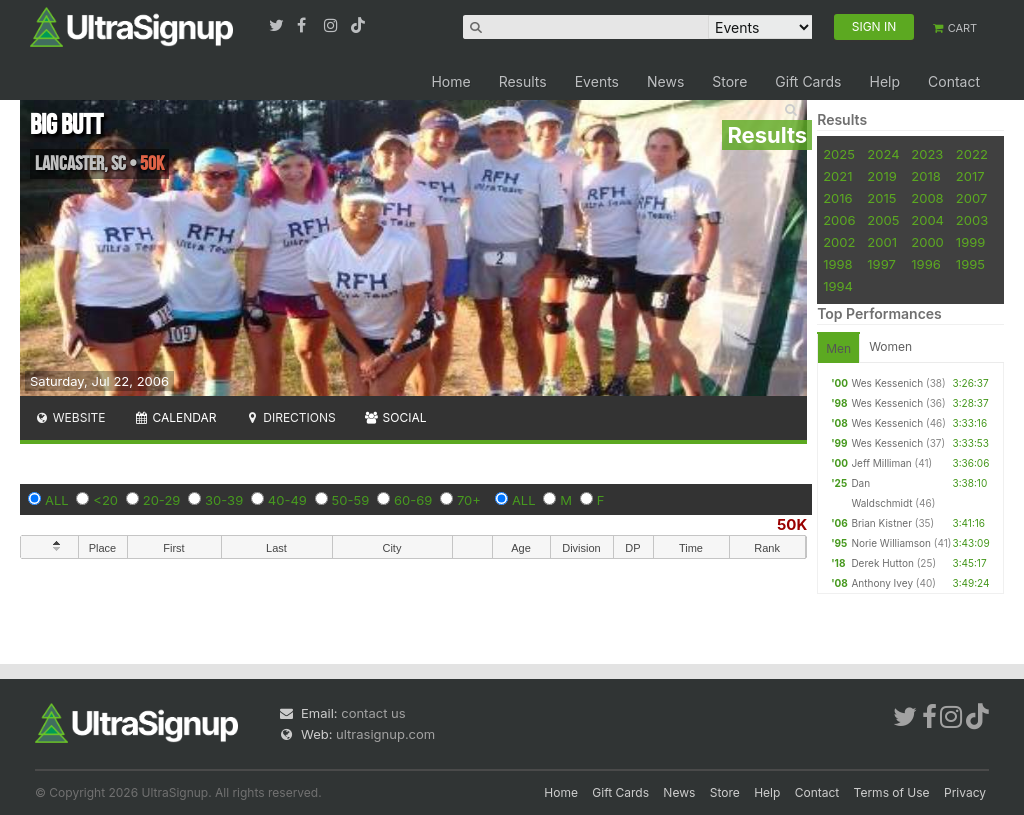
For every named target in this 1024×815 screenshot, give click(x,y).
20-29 (162, 500)
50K (792, 524)
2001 (882, 242)
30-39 (224, 500)
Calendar (175, 417)
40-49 (287, 500)
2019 (881, 176)
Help (884, 81)
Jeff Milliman (881, 463)
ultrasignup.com (385, 734)
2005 (883, 220)
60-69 (413, 500)
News (665, 81)
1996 (925, 264)
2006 (839, 220)
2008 (927, 198)
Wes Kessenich (887, 383)
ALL (57, 500)
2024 (883, 154)
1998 (837, 264)
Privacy (965, 792)
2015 (881, 198)
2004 (927, 220)
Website (70, 417)
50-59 (351, 500)
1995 (970, 264)
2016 (837, 198)
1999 (970, 242)
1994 (838, 286)
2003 (972, 220)
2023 (927, 154)
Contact (954, 81)
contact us (373, 713)
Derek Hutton (882, 563)
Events (597, 81)
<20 (105, 500)
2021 (837, 176)
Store (729, 81)
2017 (970, 176)
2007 (971, 198)
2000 (927, 242)
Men (838, 348)
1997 (881, 264)
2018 (925, 176)
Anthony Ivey (882, 583)
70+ (469, 500)
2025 (839, 154)
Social (395, 417)
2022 (972, 154)
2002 (839, 242)
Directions (289, 417)
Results (523, 81)
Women (890, 346)
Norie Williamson (891, 543)
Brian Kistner (881, 523)
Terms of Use (892, 792)
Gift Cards (808, 81)
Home (450, 81)
